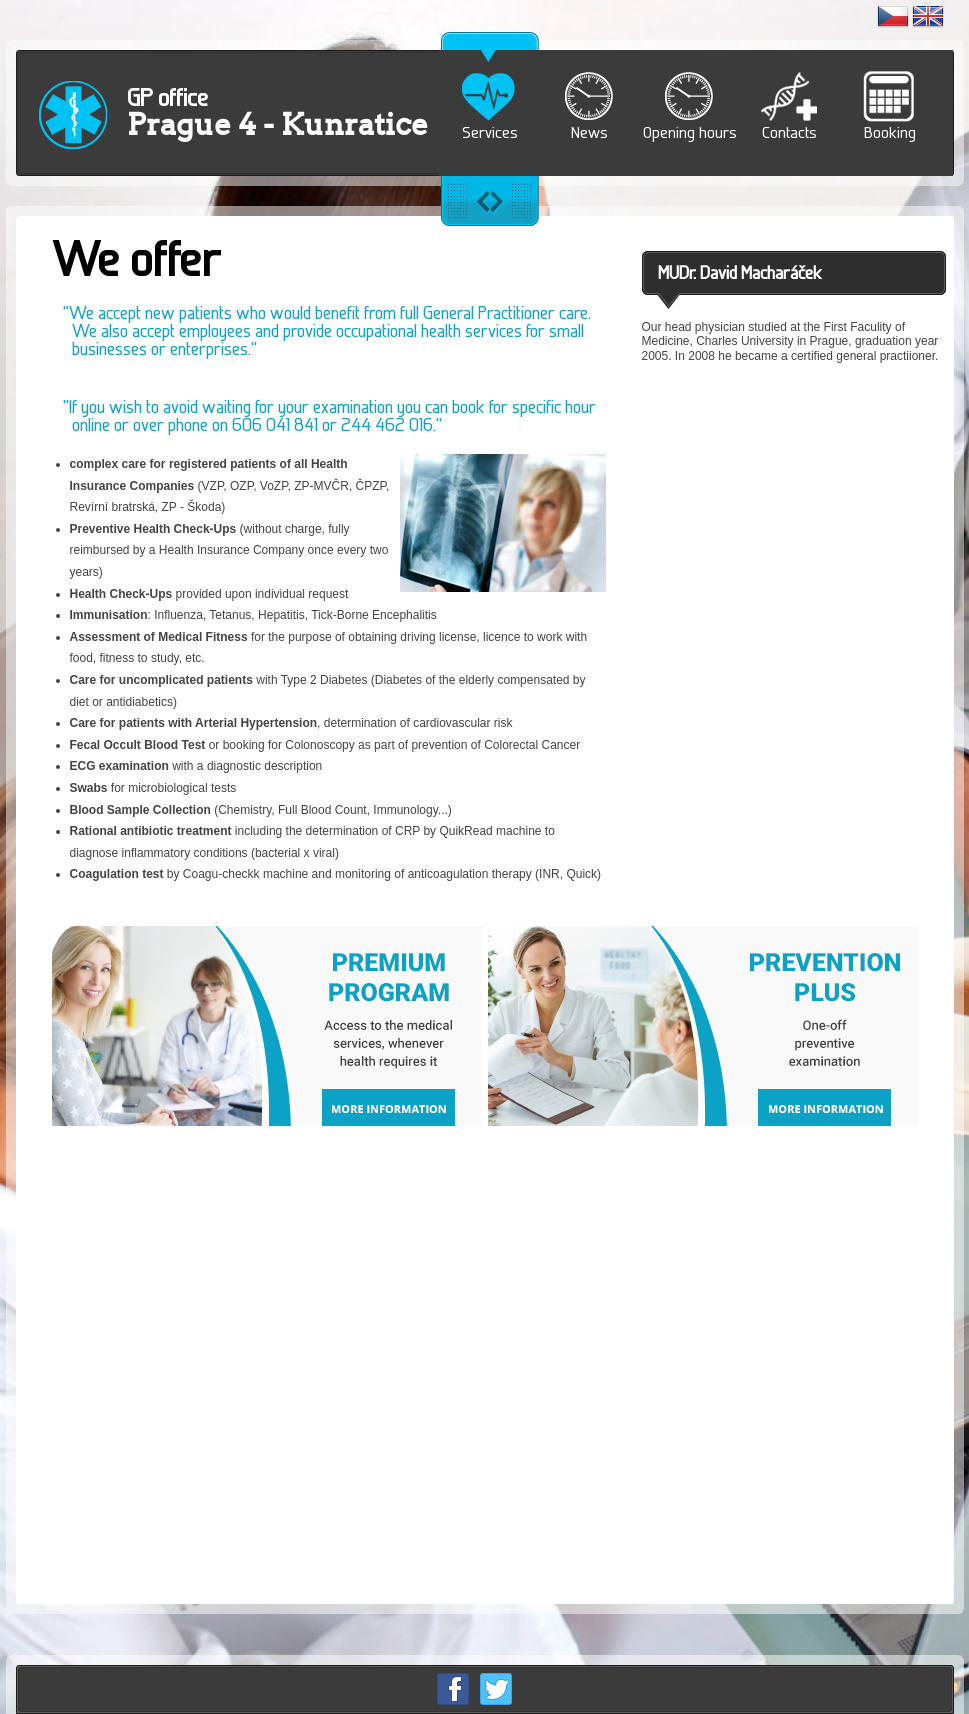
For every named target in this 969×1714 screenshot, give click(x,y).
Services (490, 132)
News (589, 132)
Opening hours (690, 132)
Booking (890, 132)
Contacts (789, 132)
